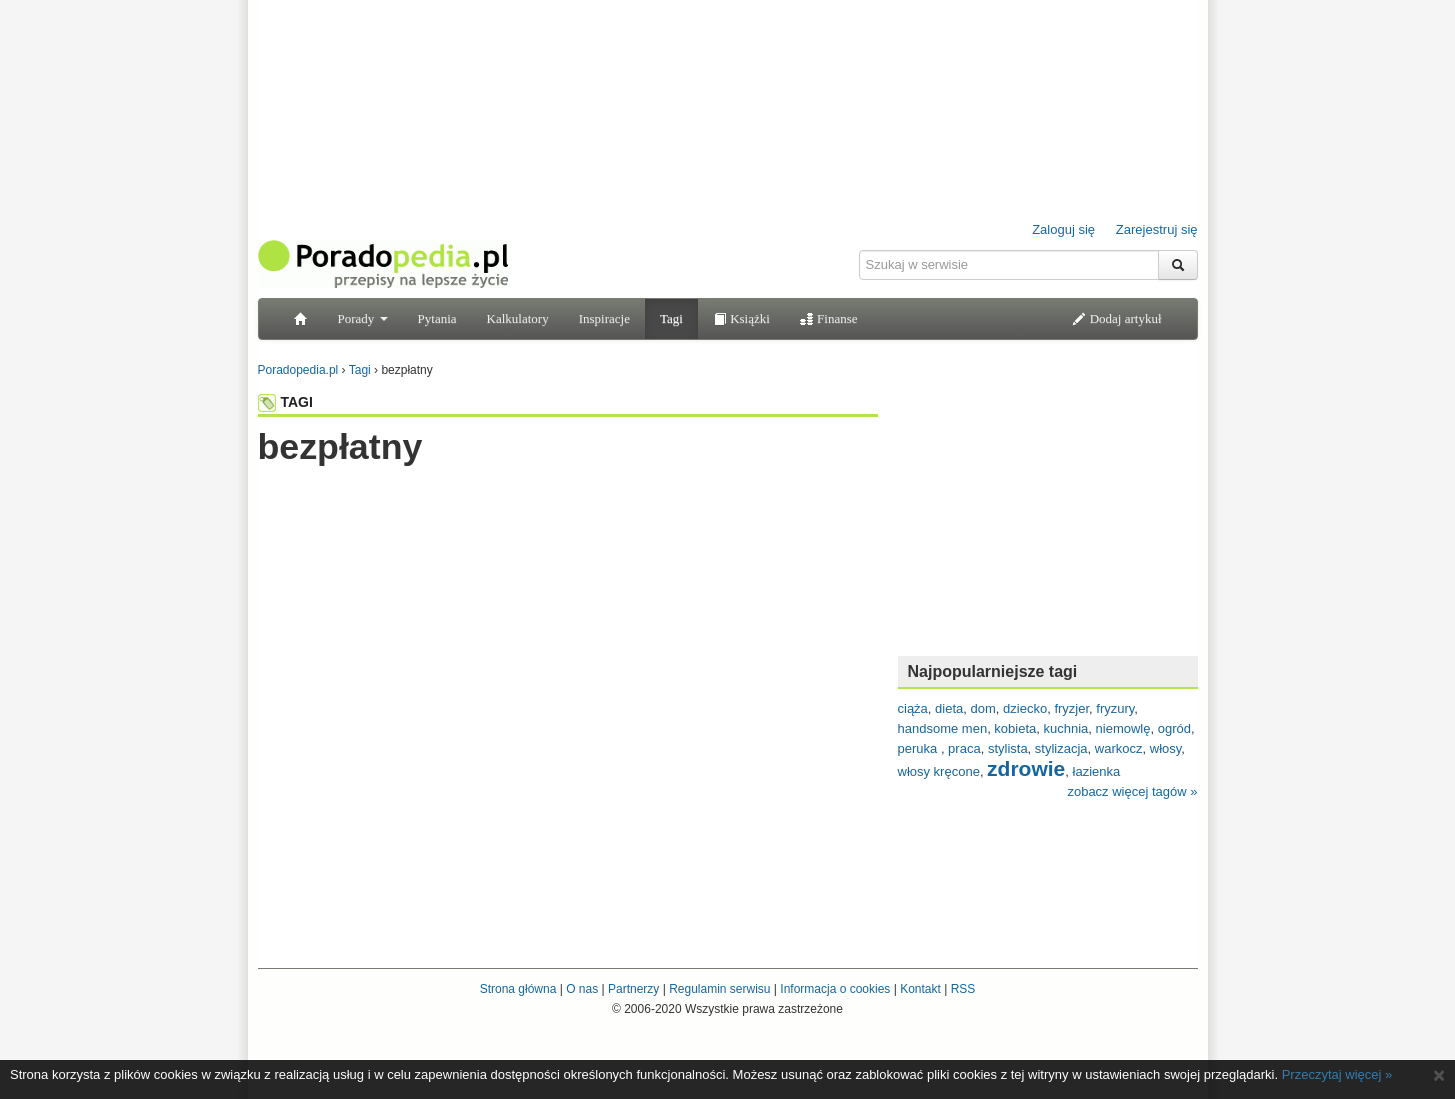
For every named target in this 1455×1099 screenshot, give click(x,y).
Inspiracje (604, 318)
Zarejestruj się (1157, 229)
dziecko (1025, 708)
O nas (582, 989)
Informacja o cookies (835, 989)
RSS (963, 989)
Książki (741, 318)
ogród (1174, 728)
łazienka (1097, 771)
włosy (1166, 748)
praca (964, 748)
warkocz (1119, 748)
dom (983, 708)
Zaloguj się (1063, 229)
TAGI (285, 402)
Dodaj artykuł (1116, 318)
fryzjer (1071, 708)
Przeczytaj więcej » (1337, 1074)
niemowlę (1123, 728)
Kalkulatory (518, 318)
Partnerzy (633, 989)
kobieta (1015, 728)
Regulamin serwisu (719, 989)
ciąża (913, 708)
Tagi (671, 318)
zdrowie (1026, 768)
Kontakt (920, 989)
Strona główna (518, 989)
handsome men (943, 728)
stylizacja (1061, 748)
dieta (949, 708)
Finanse (829, 318)
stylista (1008, 748)
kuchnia (1066, 728)
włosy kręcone (939, 771)
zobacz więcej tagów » (1132, 791)
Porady (363, 318)
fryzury (1115, 708)
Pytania (437, 318)
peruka (919, 748)
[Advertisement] (568, 507)
